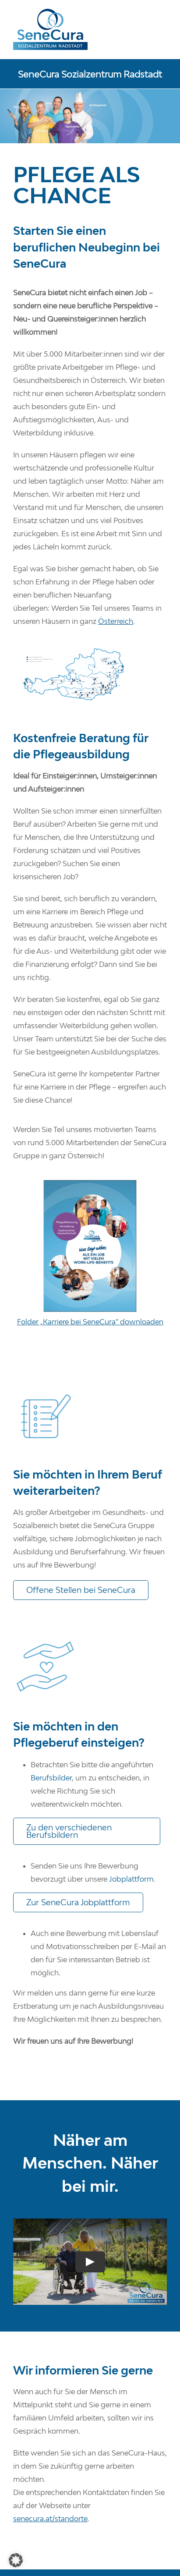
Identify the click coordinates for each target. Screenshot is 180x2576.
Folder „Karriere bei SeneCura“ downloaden (90, 1321)
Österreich (115, 621)
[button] (16, 2560)
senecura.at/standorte (50, 2518)
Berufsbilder (51, 1777)
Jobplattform (131, 1879)
